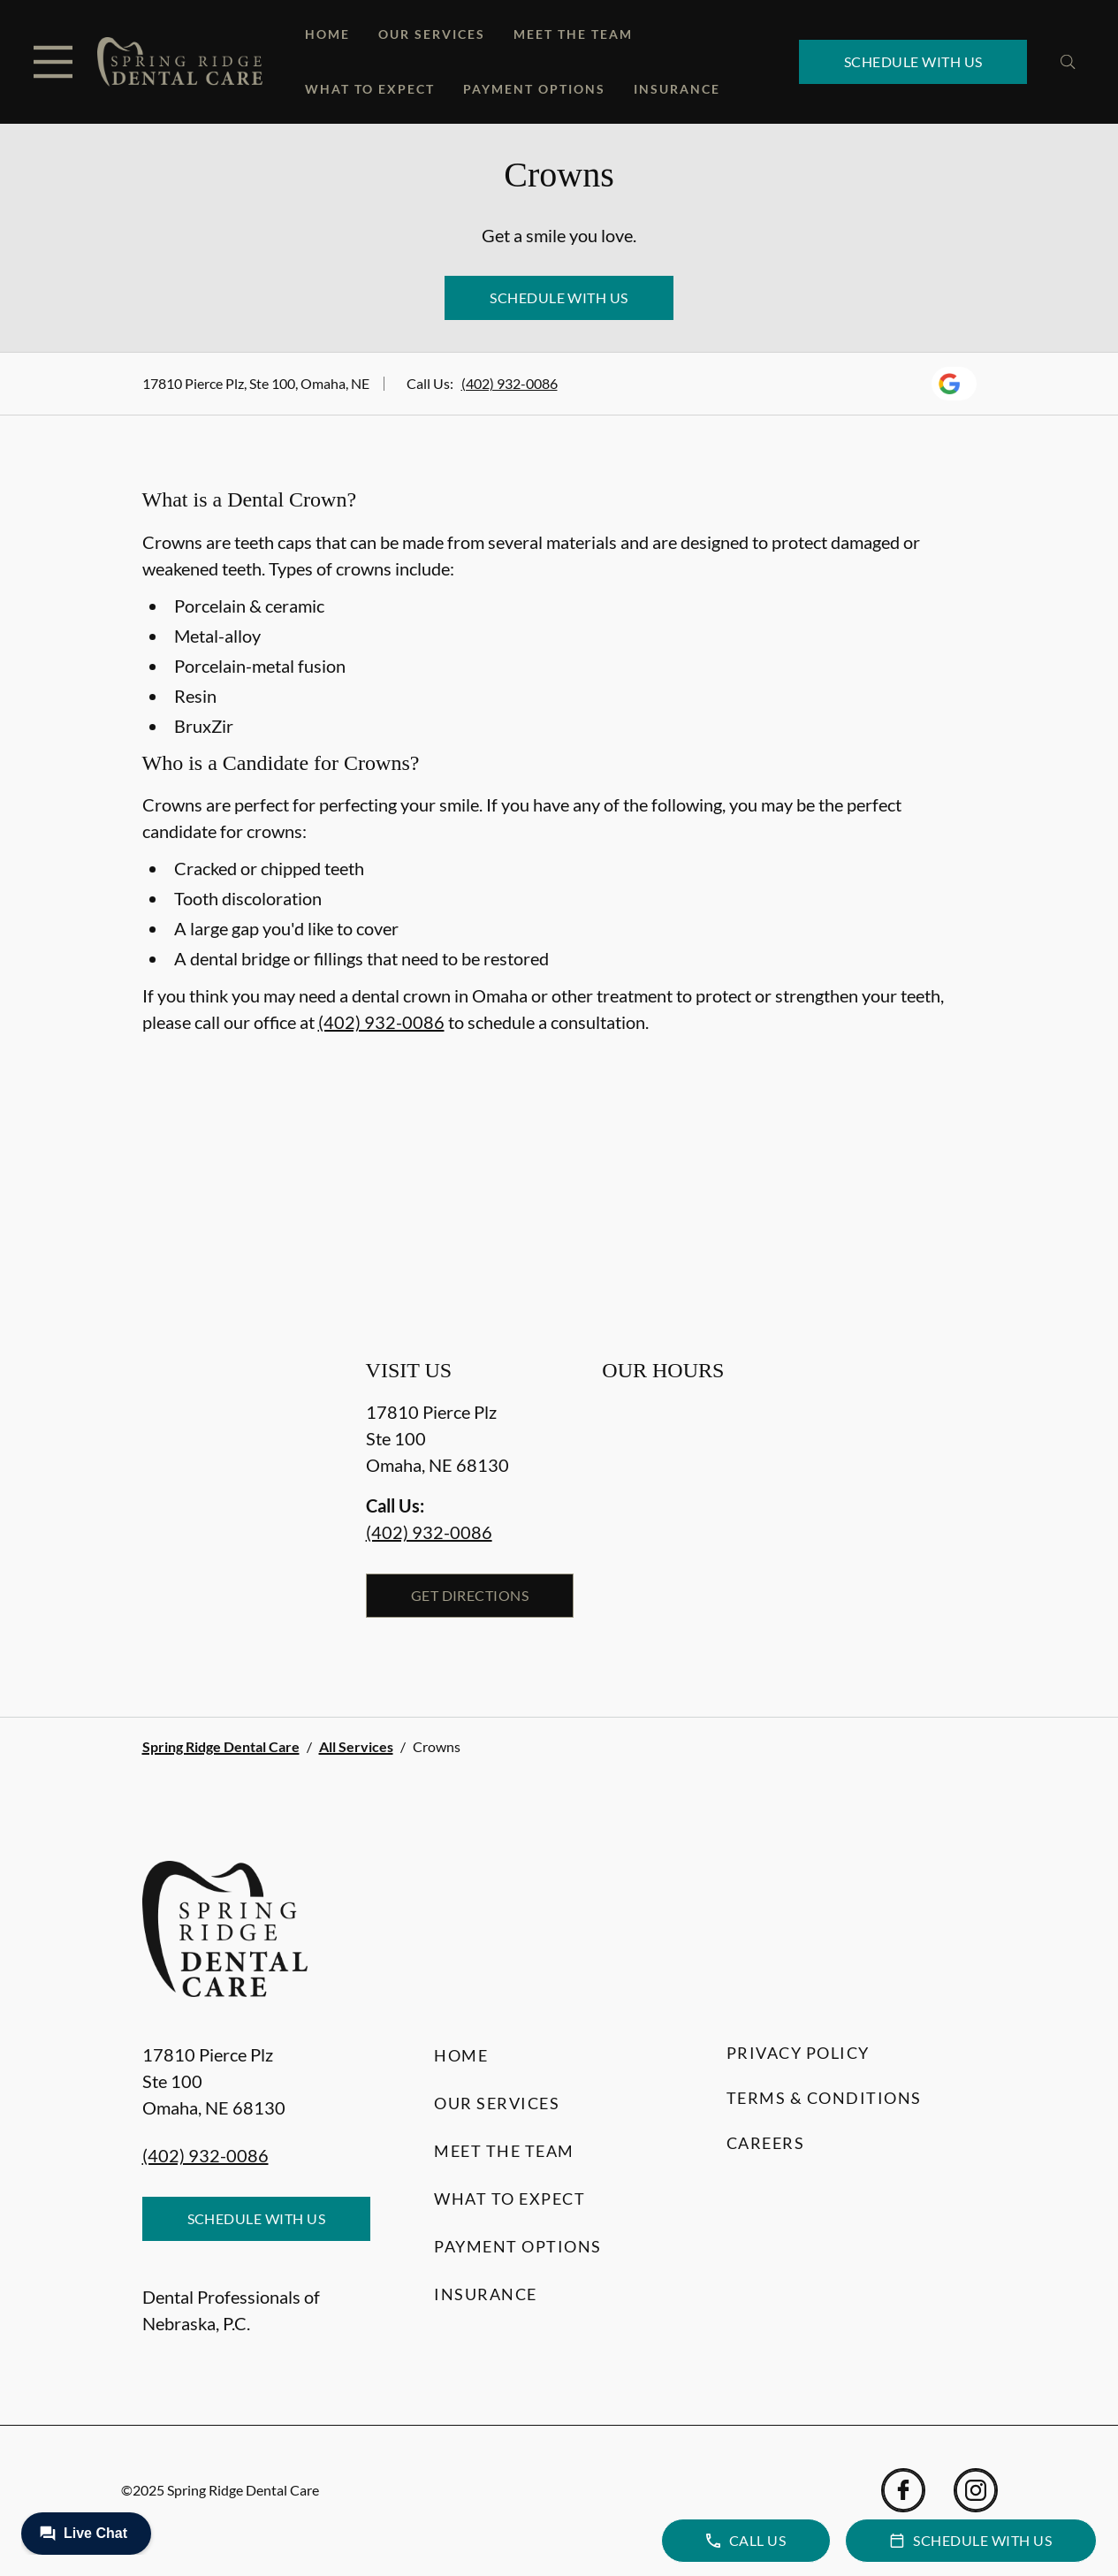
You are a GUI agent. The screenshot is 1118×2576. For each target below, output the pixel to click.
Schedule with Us (913, 61)
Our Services (431, 34)
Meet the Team (573, 34)
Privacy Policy (798, 2052)
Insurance (677, 88)
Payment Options (534, 88)
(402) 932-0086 (509, 383)
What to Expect (370, 88)
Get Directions (470, 1595)
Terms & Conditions (824, 2097)
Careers (765, 2143)
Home (327, 34)
